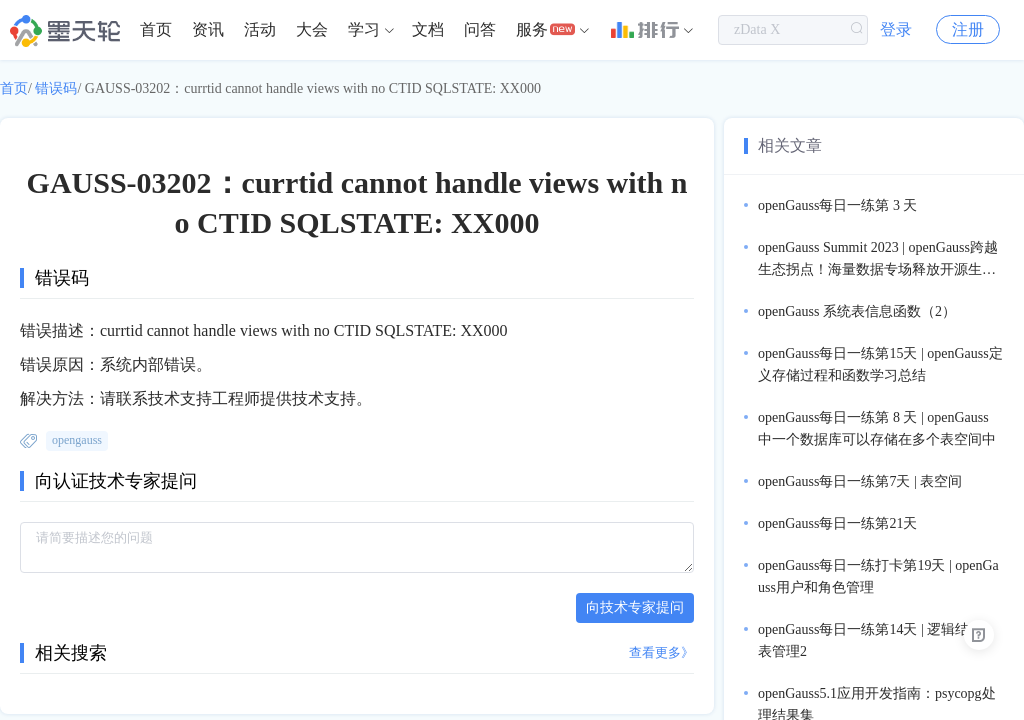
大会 (312, 29)
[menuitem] (156, 30)
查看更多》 (661, 652)
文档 (428, 29)
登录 (896, 29)
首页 (156, 29)
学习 (364, 29)
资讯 (208, 29)
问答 (480, 29)
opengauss (77, 440)
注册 (968, 29)
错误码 (56, 88)
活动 (260, 29)
